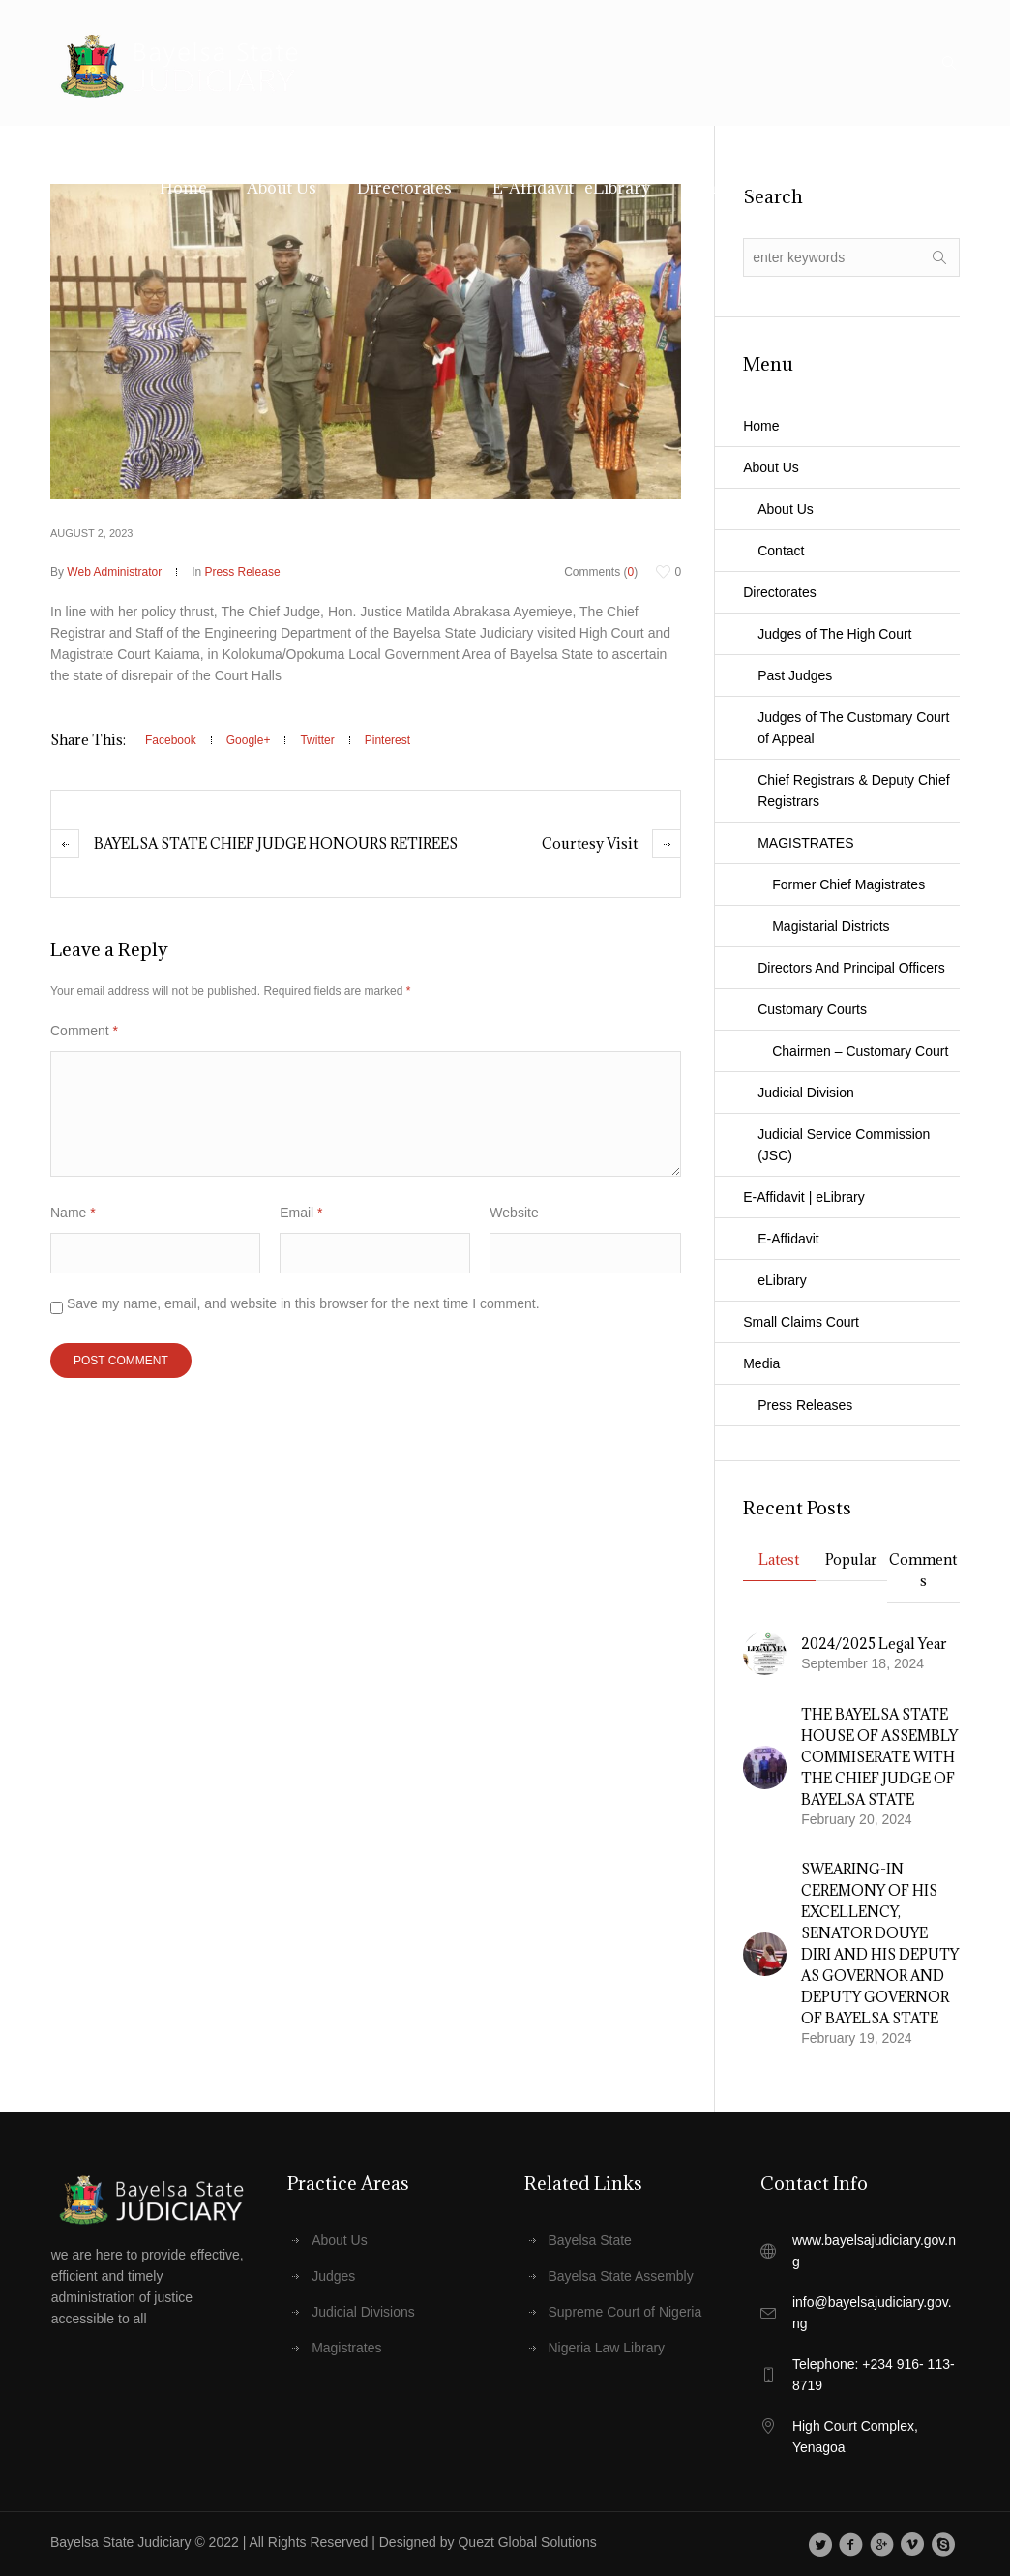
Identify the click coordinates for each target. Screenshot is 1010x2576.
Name (73, 1212)
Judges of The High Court (834, 634)
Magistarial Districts (830, 926)
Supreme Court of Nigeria (625, 2312)
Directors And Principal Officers (851, 967)
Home (761, 426)
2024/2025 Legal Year (874, 1643)
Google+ (248, 740)
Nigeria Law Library (607, 2347)
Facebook (170, 740)
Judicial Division (806, 1092)
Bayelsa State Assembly (621, 2276)
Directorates (779, 592)
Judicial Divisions (363, 2312)
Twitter (317, 740)
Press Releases (805, 1405)
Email (301, 1212)
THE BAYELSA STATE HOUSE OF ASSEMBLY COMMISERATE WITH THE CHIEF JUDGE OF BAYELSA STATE (879, 1757)
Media (761, 1363)
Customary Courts (812, 1009)
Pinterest (387, 740)
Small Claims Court (801, 1322)
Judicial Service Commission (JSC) (844, 1144)
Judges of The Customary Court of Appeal (853, 727)
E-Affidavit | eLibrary (804, 1197)
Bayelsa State (590, 2240)
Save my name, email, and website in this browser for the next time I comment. (303, 1303)
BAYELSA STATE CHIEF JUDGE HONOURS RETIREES (276, 843)
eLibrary (782, 1280)
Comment (84, 1030)
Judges (333, 2276)
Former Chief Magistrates (848, 884)
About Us (771, 467)
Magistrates (346, 2347)
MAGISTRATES (805, 843)
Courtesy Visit (590, 843)
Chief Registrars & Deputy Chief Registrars (853, 790)
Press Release (243, 572)
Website (514, 1212)
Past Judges (795, 675)
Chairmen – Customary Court (860, 1051)
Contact (781, 550)
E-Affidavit (788, 1238)
